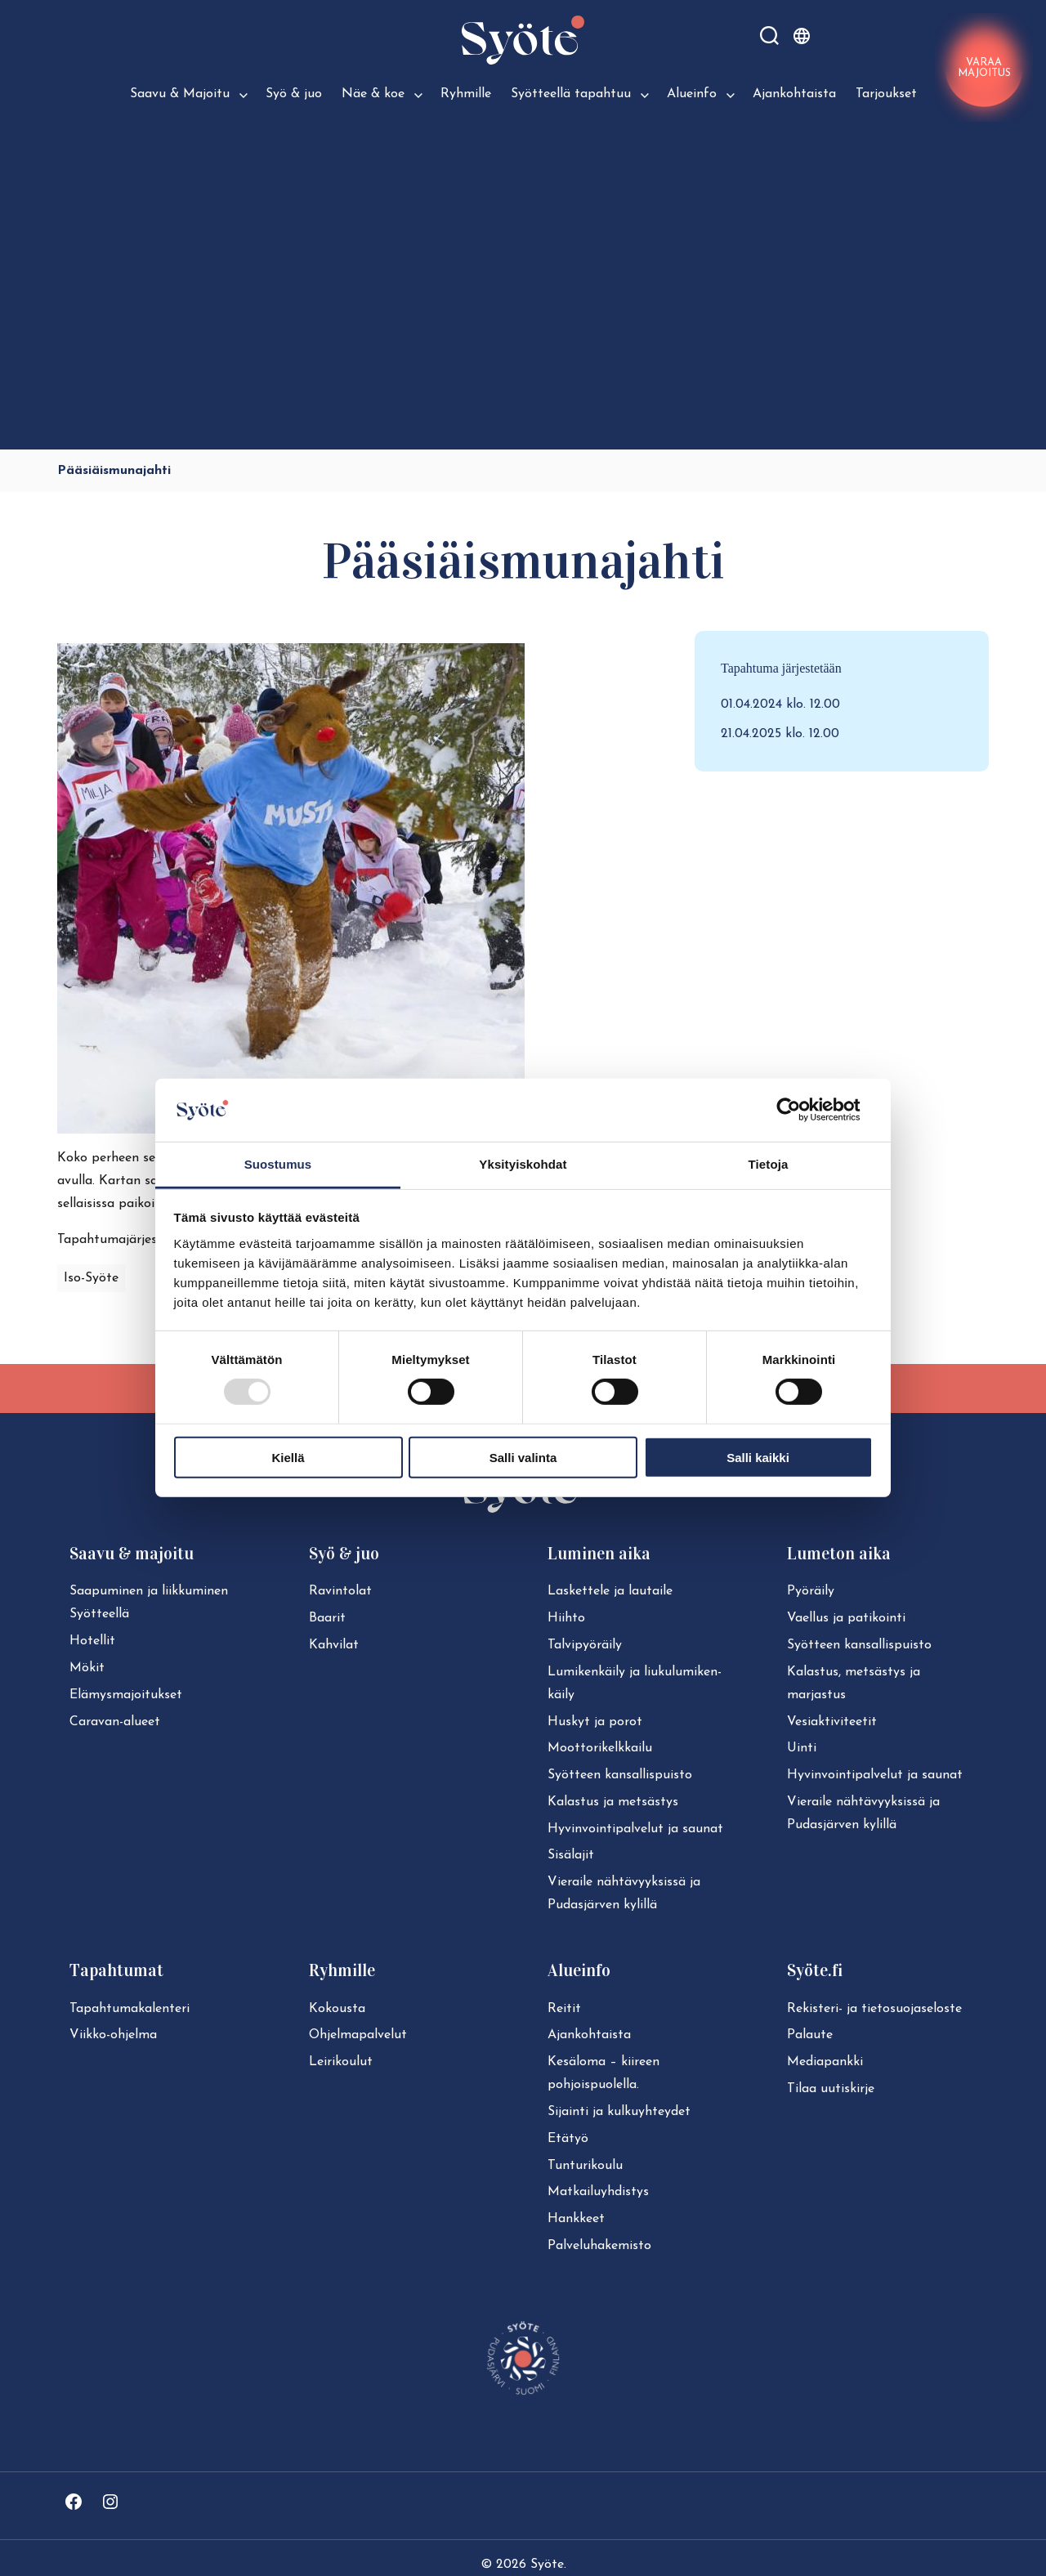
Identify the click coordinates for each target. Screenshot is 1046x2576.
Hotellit (92, 1641)
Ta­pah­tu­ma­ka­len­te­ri (129, 2008)
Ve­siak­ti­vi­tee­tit (832, 1722)
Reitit (564, 2008)
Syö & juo (294, 94)
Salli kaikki (757, 1457)
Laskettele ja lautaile (610, 1591)
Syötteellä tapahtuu (571, 94)
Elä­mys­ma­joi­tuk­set (125, 1695)
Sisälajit (571, 1855)
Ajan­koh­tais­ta (589, 2035)
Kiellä (287, 1457)
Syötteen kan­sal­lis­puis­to (620, 1775)
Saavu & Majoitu (180, 94)
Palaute (810, 2035)
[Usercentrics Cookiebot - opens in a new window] (801, 1110)
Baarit (327, 1618)
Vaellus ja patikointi (846, 1618)
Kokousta (337, 2008)
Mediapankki (825, 2061)
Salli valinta (523, 1457)
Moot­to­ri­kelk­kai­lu (600, 1748)
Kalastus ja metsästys (613, 1802)
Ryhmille (465, 94)
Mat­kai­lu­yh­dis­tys (598, 2191)
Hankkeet (576, 2218)
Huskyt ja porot (595, 1722)
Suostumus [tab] (278, 1164)
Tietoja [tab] (769, 1164)
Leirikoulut (341, 2061)
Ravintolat (340, 1591)
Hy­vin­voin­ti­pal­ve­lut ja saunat (635, 1829)
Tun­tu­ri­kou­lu (585, 2165)
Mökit (87, 1668)
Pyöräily (810, 1591)
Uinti (801, 1748)
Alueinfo (692, 94)
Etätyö (568, 2138)
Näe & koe (373, 94)
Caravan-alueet (114, 1722)
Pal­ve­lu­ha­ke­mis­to (599, 2245)
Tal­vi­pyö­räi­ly (585, 1645)
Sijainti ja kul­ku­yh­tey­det (619, 2111)
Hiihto (566, 1618)
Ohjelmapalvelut (358, 2035)
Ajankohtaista (794, 94)
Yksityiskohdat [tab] (522, 1164)
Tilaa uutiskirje (830, 2088)
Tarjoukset (886, 94)
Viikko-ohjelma (113, 2035)
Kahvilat (334, 1645)
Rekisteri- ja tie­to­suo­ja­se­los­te (874, 2008)
